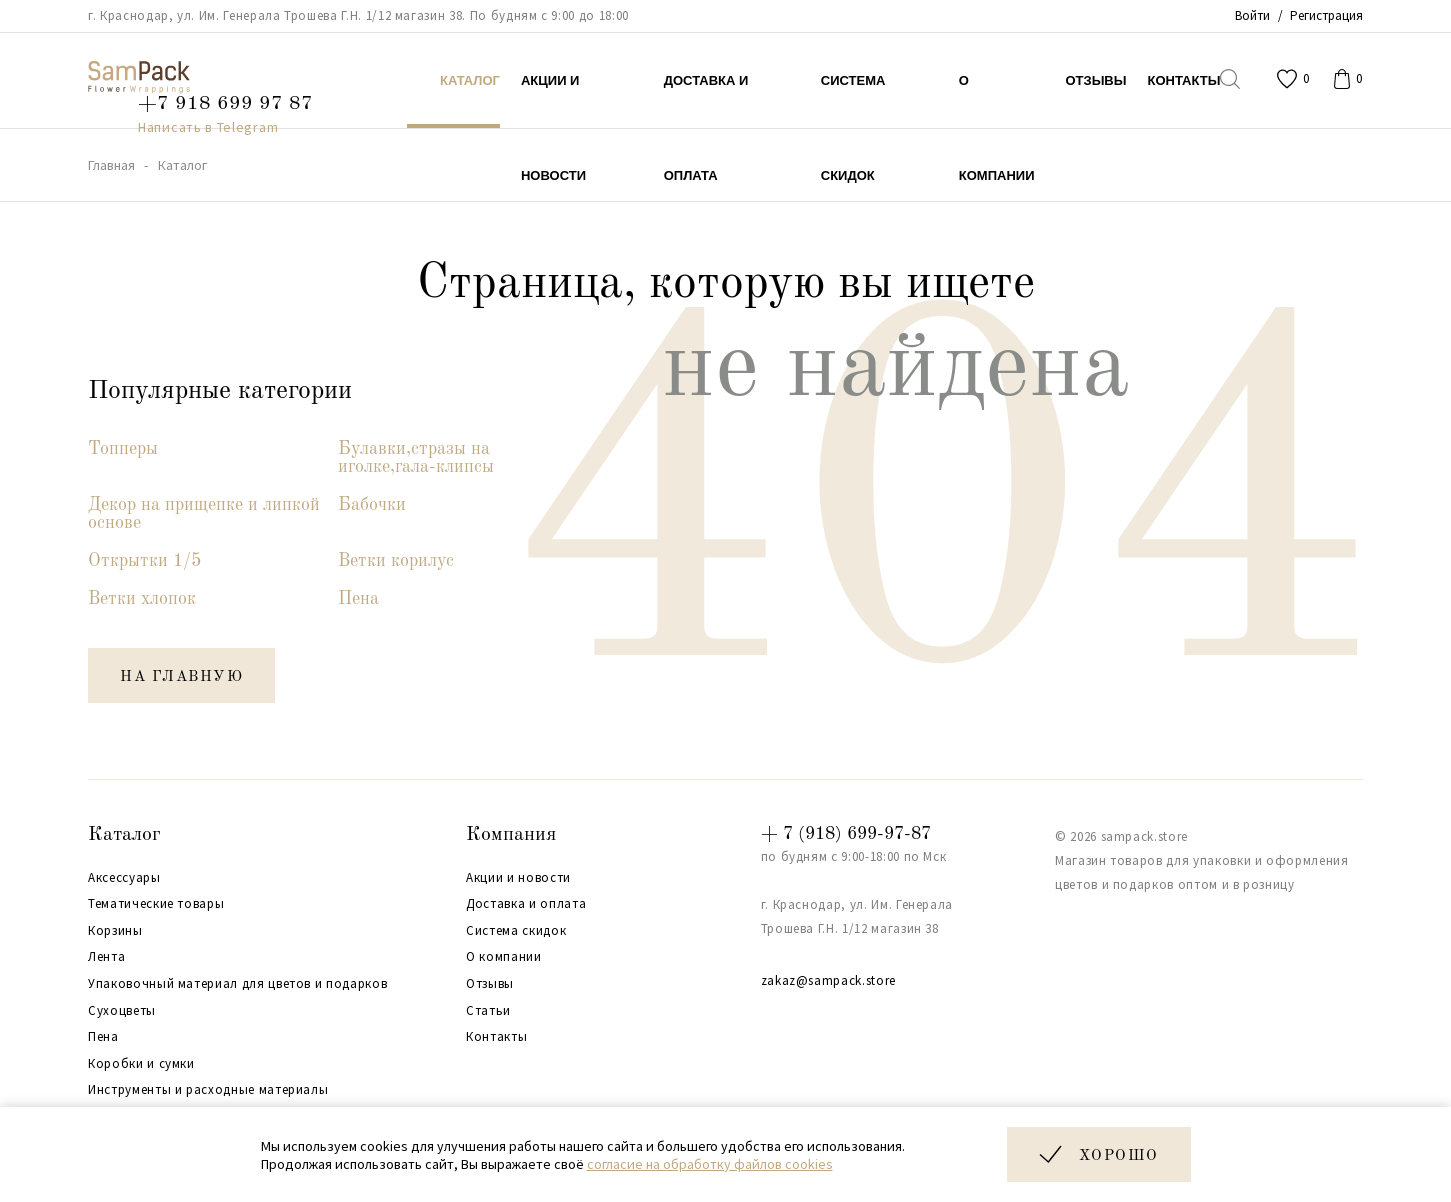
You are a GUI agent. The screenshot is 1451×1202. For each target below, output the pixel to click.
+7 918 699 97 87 (225, 104)
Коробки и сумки (141, 1064)
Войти (1252, 15)
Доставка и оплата (526, 904)
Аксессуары (124, 878)
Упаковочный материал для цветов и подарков (237, 984)
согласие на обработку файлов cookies (710, 1164)
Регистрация (1326, 15)
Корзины (115, 931)
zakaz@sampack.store (828, 980)
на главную (181, 677)
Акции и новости (518, 878)
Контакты (496, 1037)
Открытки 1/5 (144, 561)
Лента (106, 957)
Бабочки (372, 505)
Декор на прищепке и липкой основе (204, 514)
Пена (358, 599)
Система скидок (516, 931)
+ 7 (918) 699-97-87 (846, 834)
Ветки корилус (396, 561)
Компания (511, 835)
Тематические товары (156, 904)
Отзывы (490, 984)
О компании (504, 957)
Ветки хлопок (142, 599)
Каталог (124, 835)
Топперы (123, 449)
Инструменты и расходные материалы (208, 1090)
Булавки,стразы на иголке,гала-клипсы (416, 458)
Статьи (488, 1011)
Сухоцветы (122, 1011)
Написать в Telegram (208, 127)
